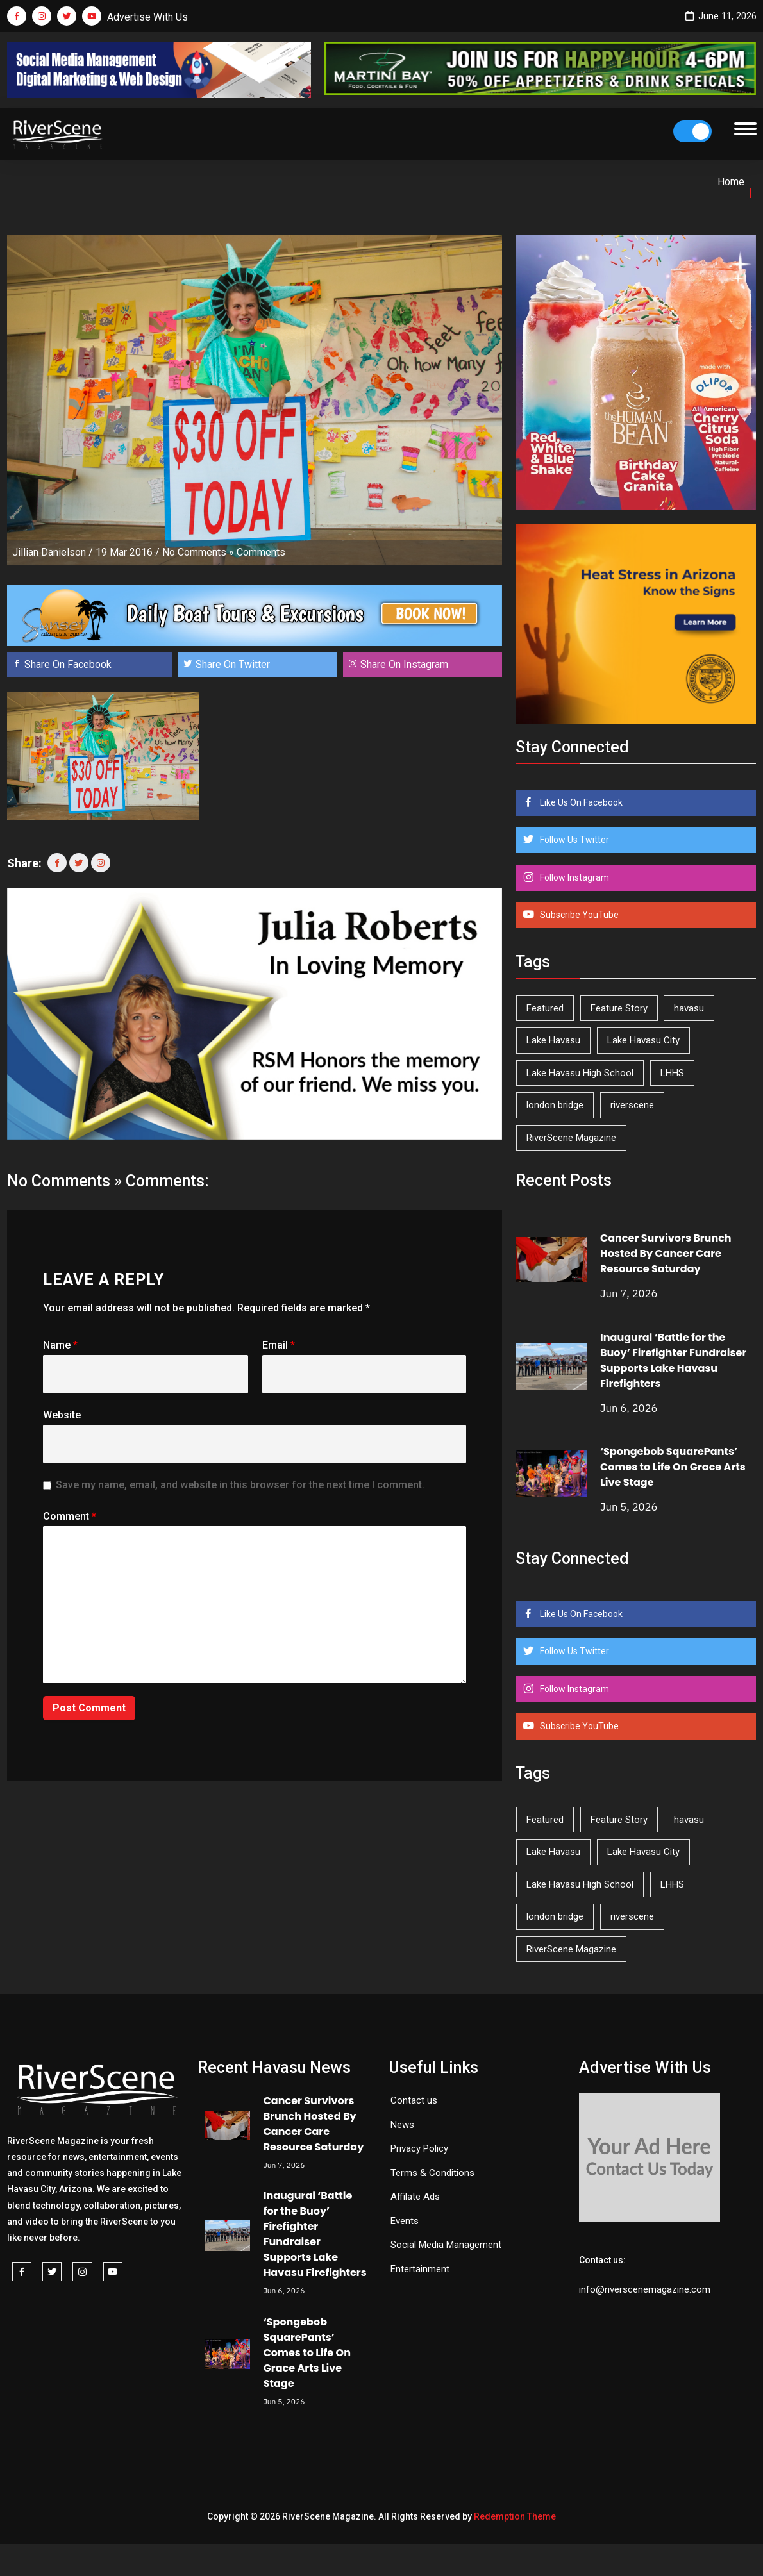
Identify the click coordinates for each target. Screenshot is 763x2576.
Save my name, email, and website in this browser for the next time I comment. (240, 1485)
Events (404, 2221)
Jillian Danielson (49, 552)
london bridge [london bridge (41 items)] (554, 1105)
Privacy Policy (419, 2148)
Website (62, 1415)
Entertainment (419, 2269)
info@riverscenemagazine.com (644, 2289)
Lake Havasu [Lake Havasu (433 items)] (553, 1040)
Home (730, 182)
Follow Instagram (573, 877)
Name (60, 1345)
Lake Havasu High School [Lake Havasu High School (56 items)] (579, 1073)
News (402, 2125)
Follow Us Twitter (573, 840)
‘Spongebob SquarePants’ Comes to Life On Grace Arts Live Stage (673, 1467)
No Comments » (198, 552)
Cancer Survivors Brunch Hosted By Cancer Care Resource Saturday (666, 1253)
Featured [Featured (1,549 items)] (545, 1008)
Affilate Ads (415, 2196)
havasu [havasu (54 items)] (689, 1008)
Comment (69, 1516)
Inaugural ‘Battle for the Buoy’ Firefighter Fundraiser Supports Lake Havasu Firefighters (673, 1360)
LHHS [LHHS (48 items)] (672, 1073)
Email (278, 1345)
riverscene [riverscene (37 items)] (632, 1105)
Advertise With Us (147, 17)
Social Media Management (445, 2244)
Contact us (413, 2100)
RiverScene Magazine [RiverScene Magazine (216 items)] (571, 1137)
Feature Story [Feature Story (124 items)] (619, 1008)
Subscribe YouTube (578, 915)
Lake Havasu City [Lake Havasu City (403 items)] (643, 1040)
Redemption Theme (515, 2516)
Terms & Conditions (432, 2173)
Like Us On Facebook (580, 802)
